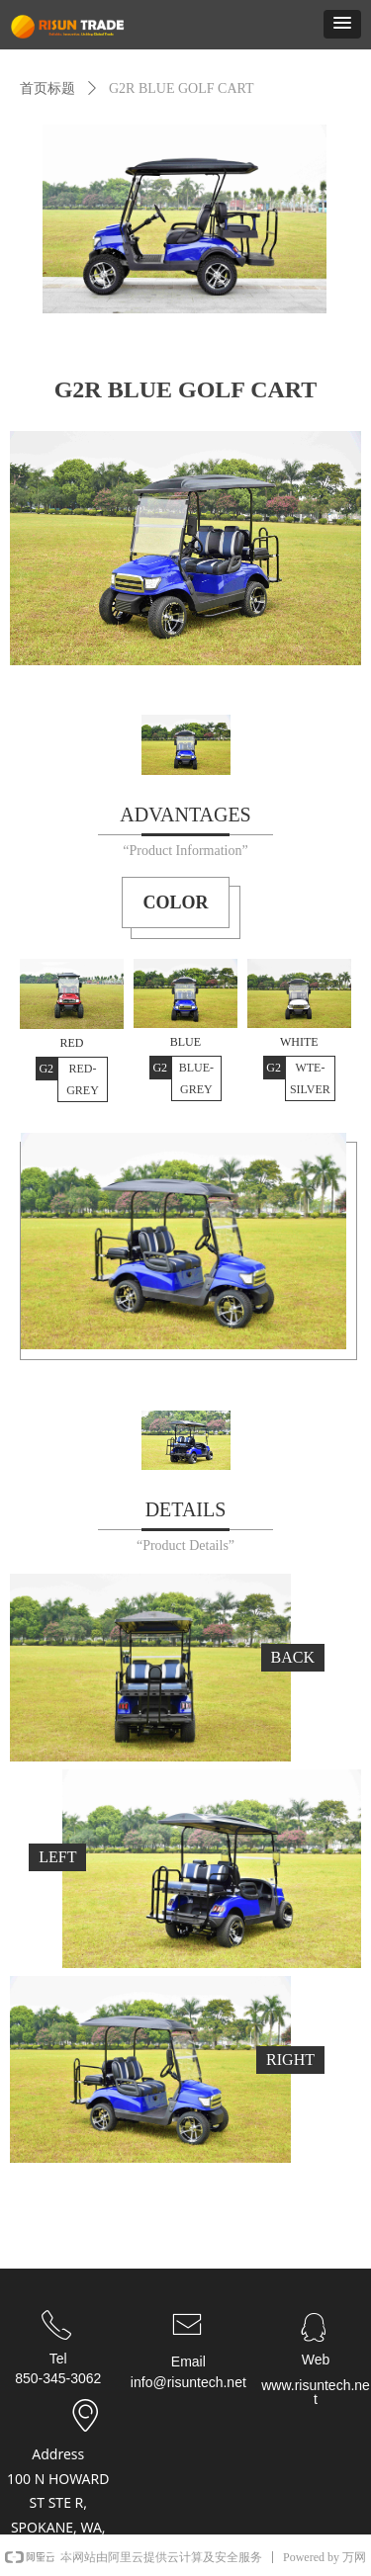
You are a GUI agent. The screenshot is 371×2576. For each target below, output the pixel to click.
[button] (342, 24)
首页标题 (47, 88)
